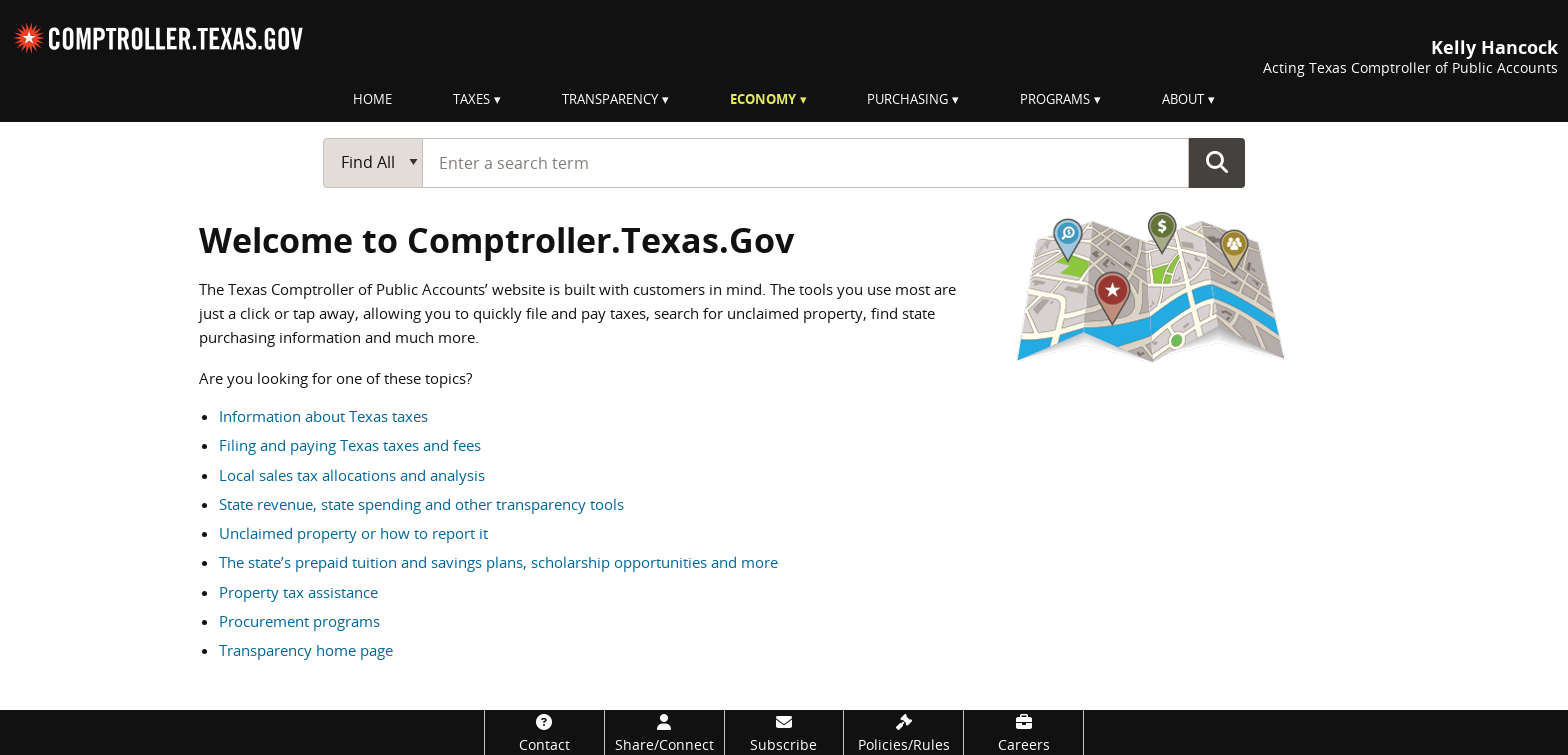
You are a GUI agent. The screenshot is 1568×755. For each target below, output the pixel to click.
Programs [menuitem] (1055, 99)
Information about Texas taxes (323, 416)
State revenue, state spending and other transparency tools (421, 504)
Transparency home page (306, 650)
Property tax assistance (298, 592)
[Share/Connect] (664, 732)
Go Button (1217, 162)
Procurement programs (299, 621)
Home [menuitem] (372, 99)
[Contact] (544, 732)
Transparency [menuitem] (610, 99)
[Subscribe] (784, 732)
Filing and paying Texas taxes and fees (350, 445)
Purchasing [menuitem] (907, 99)
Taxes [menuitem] (471, 99)
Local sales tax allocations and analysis (352, 475)
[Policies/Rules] (903, 732)
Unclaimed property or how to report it (353, 533)
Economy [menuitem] (763, 99)
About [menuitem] (1183, 99)
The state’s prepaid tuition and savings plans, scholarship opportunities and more (498, 562)
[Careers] (1023, 732)
